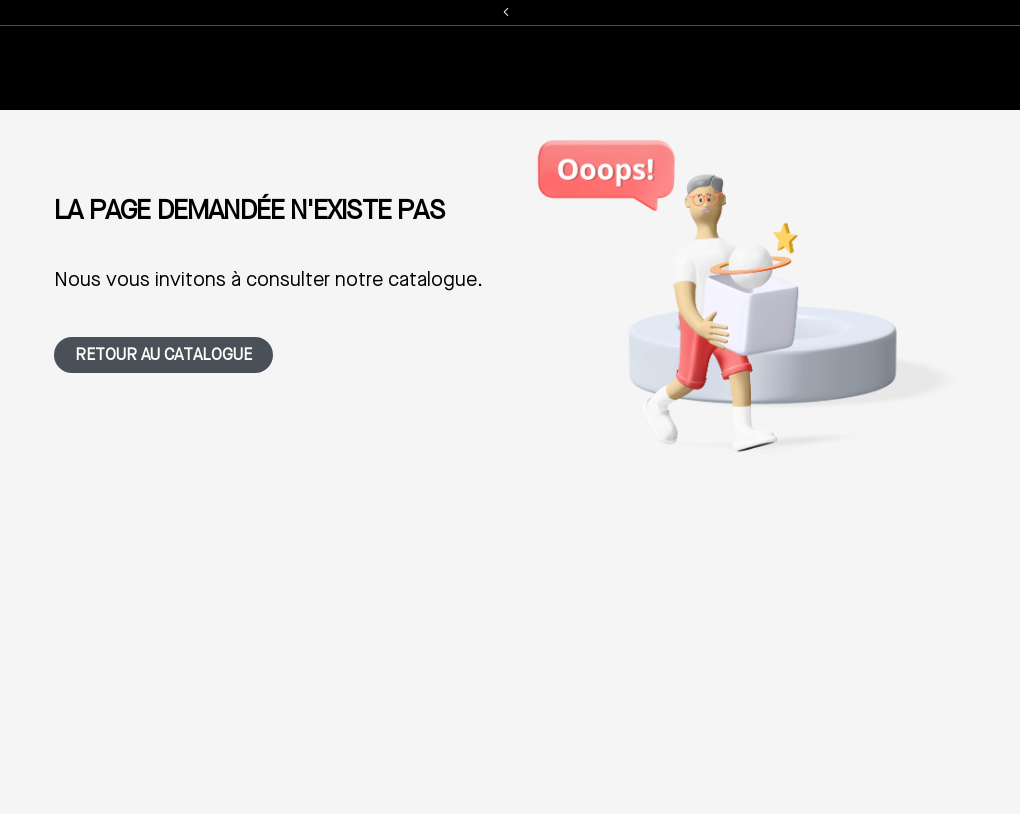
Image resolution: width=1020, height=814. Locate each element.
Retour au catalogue (163, 356)
